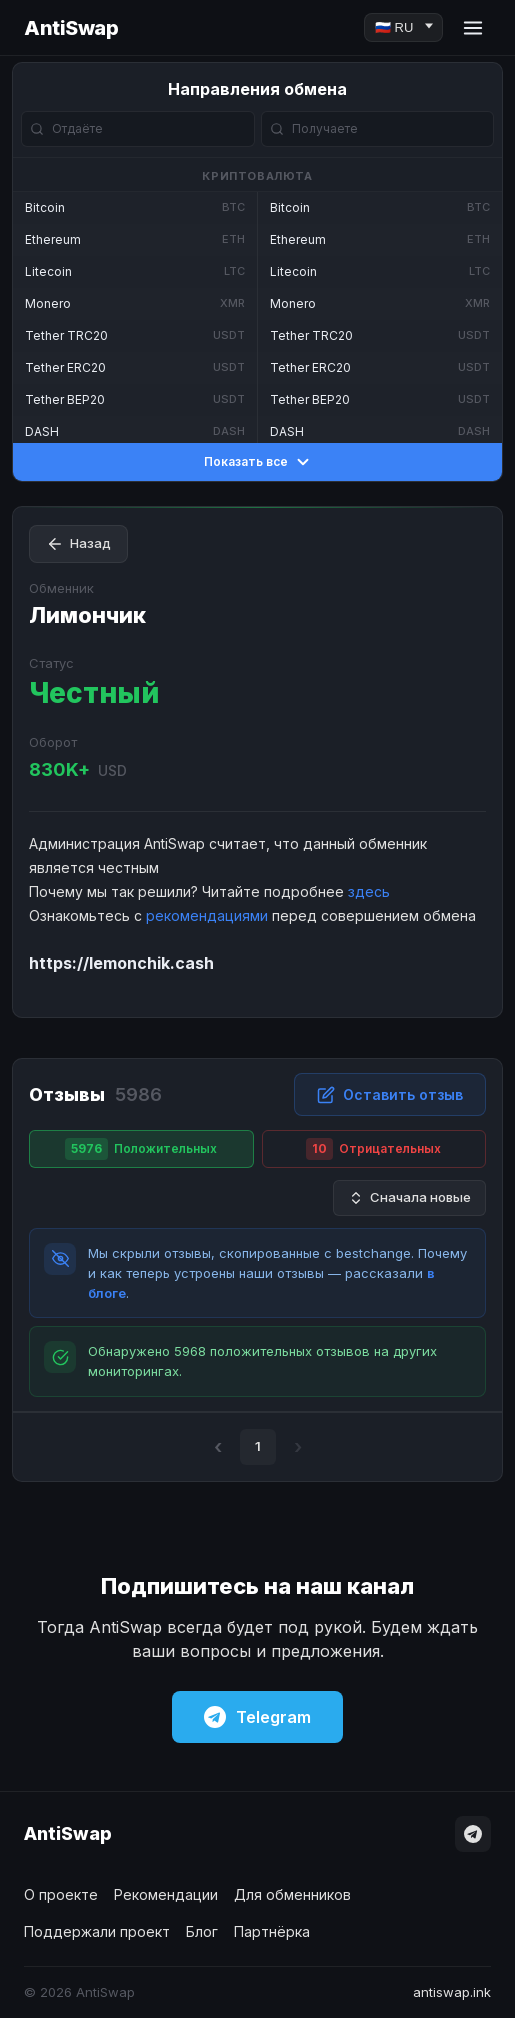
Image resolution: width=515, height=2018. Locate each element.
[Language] (403, 27)
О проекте (61, 1894)
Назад (78, 544)
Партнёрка (272, 1931)
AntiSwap (71, 28)
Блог (202, 1931)
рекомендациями (207, 915)
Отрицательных (373, 1149)
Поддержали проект (97, 1931)
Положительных (141, 1149)
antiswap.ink (452, 1992)
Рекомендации (166, 1894)
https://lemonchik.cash (121, 963)
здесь (369, 891)
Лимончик (87, 615)
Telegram (257, 1717)
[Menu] (473, 28)
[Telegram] (473, 1834)
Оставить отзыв (390, 1095)
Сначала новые (409, 1197)
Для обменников (292, 1894)
